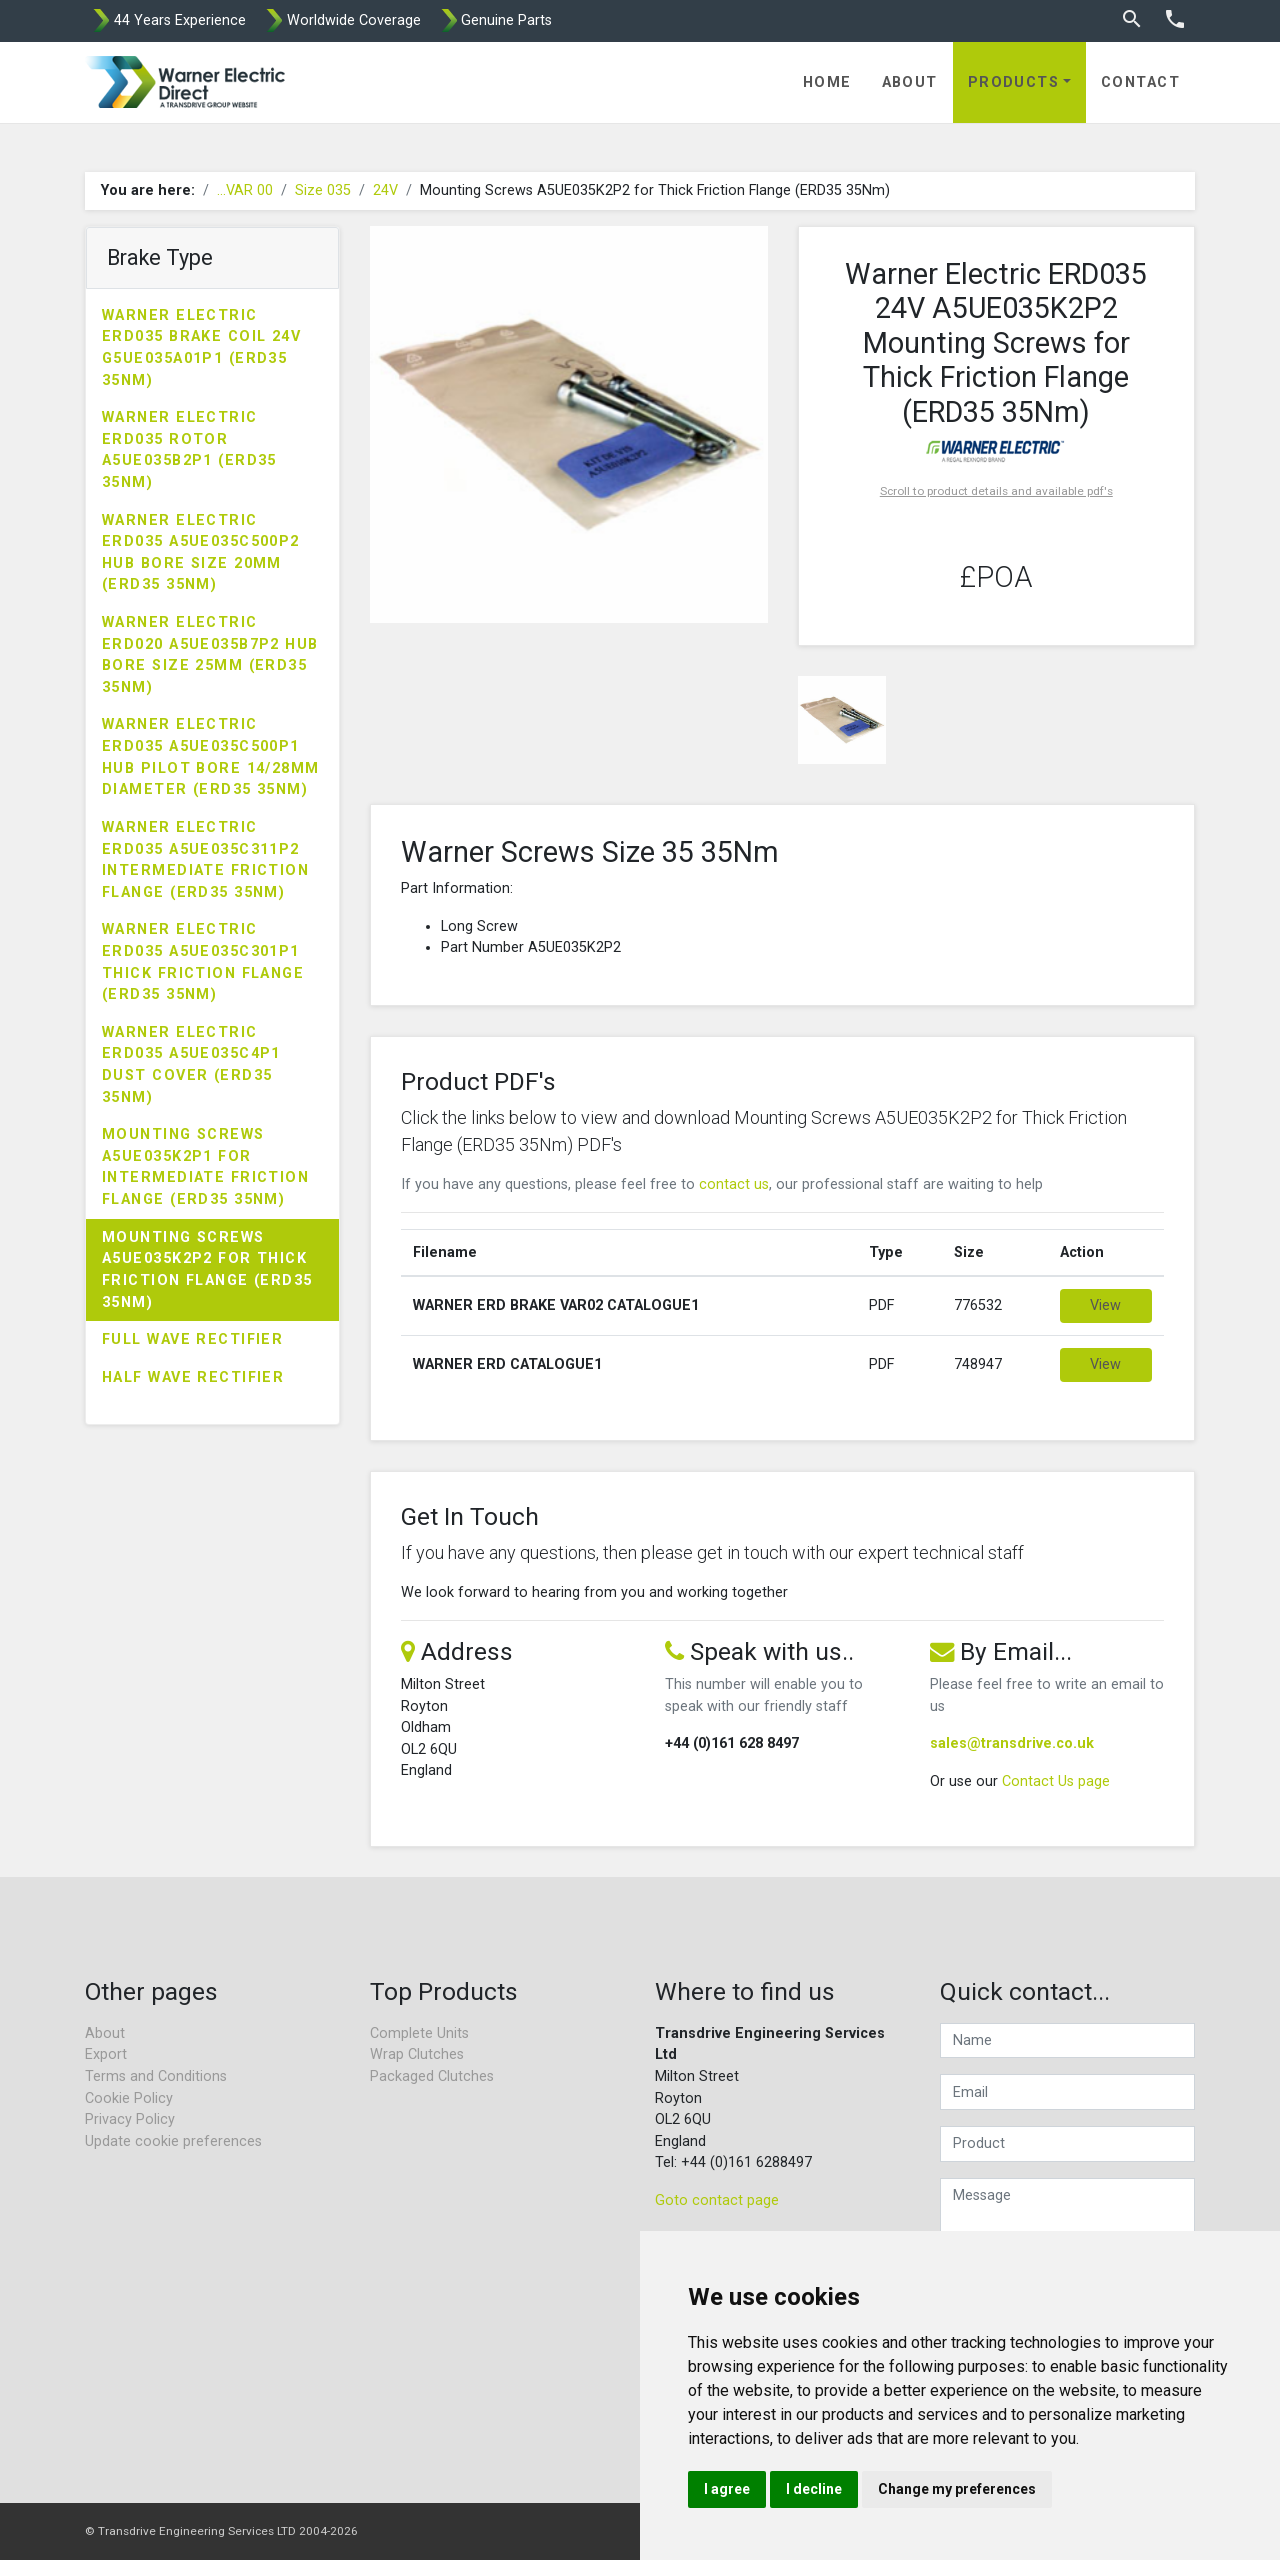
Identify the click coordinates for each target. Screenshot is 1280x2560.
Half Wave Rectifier (193, 1377)
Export (106, 2054)
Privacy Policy (130, 2119)
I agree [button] (727, 2489)
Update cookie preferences (173, 2141)
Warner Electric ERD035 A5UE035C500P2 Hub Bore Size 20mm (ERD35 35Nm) (201, 553)
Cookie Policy (129, 2098)
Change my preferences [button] (957, 2489)
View (1105, 1305)
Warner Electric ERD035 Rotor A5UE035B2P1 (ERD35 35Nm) (189, 450)
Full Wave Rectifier (192, 1339)
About (910, 82)
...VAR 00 (245, 190)
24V (385, 190)
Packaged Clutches (432, 2076)
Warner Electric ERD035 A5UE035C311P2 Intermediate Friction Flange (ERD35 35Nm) (205, 860)
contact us (734, 1184)
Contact (1140, 82)
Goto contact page (717, 2200)
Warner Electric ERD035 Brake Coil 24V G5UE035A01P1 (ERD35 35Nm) (201, 348)
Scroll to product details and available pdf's (996, 491)
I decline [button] (814, 2489)
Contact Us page (1056, 1781)
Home (827, 82)
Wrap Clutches (417, 2054)
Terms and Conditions (156, 2076)
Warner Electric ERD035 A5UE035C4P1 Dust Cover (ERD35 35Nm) (191, 1065)
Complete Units (419, 2033)
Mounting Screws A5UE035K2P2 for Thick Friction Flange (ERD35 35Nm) (207, 1270)
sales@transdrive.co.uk (1012, 1743)
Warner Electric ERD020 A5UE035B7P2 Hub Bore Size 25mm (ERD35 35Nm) (210, 655)
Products (1014, 82)
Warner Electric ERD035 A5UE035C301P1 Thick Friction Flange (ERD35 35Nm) (203, 962)
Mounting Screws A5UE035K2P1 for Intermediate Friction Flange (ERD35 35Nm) (205, 1167)
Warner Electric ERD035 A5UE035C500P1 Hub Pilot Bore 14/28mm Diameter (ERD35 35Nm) (211, 757)
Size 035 (323, 190)
